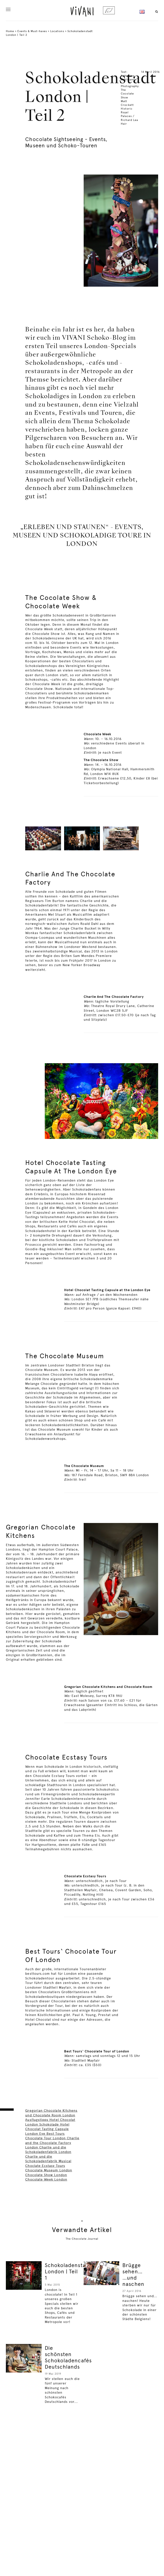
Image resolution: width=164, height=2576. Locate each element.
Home (10, 31)
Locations (57, 31)
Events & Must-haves (32, 31)
